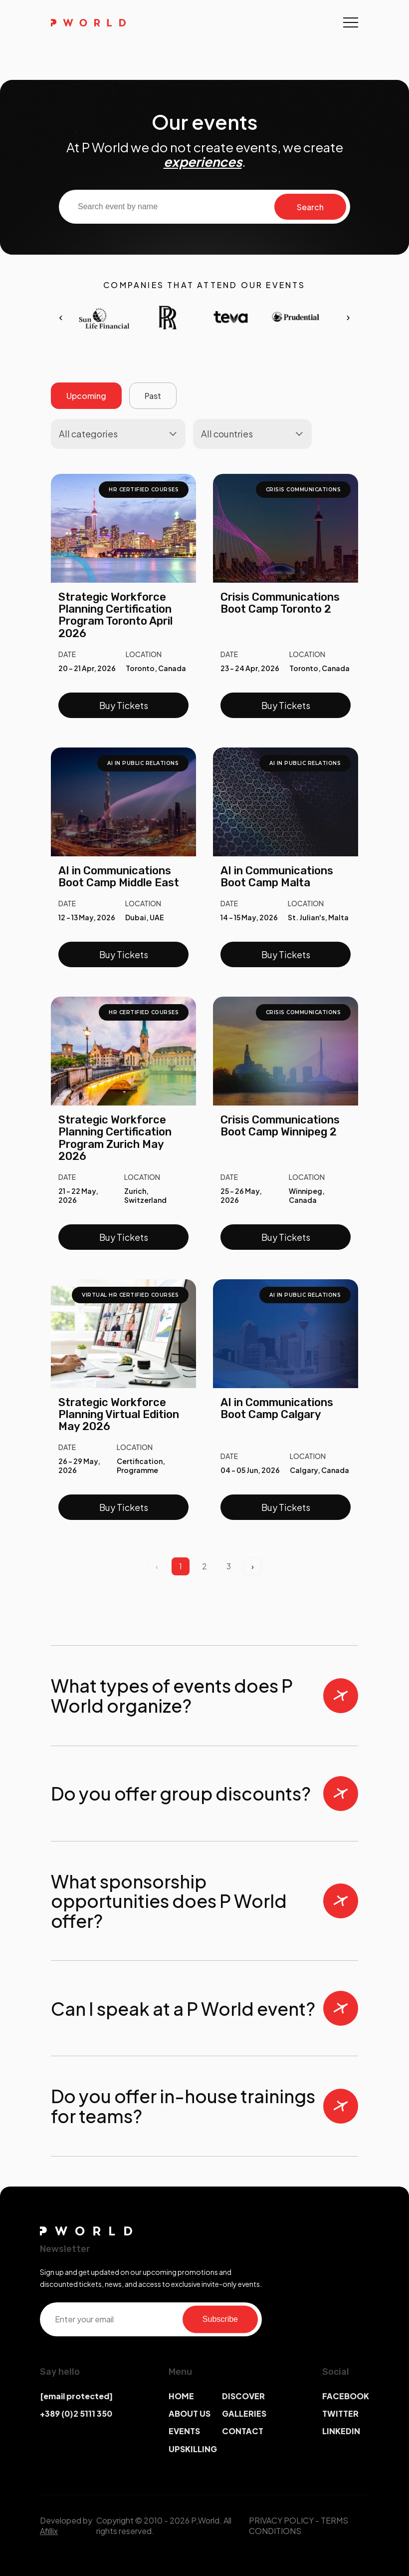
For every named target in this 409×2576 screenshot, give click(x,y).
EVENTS (184, 2431)
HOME (181, 2396)
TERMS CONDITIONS (298, 2525)
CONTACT (242, 2431)
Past (153, 395)
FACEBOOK (345, 2396)
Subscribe (220, 2319)
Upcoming (86, 395)
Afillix (49, 2531)
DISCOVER (243, 2396)
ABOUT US (189, 2413)
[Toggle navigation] (350, 22)
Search (310, 207)
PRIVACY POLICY (281, 2520)
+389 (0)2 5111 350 (76, 2413)
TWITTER (340, 2413)
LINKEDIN (341, 2431)
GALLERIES (244, 2413)
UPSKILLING (193, 2449)
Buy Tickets (123, 705)
